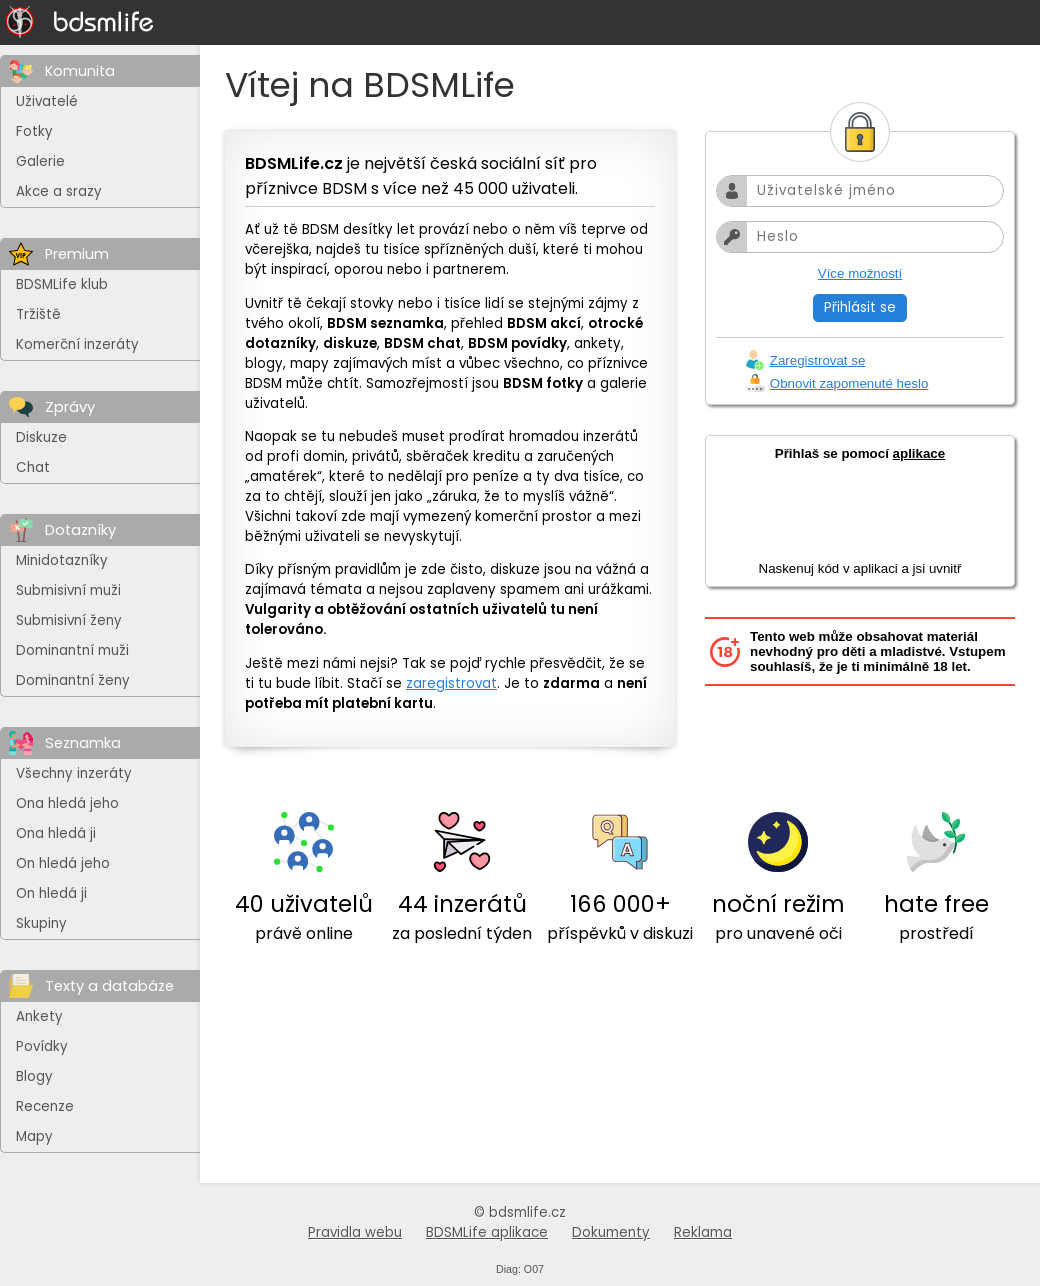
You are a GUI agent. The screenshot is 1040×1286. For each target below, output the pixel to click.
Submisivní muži (68, 590)
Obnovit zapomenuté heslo (849, 383)
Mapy (34, 1136)
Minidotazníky (62, 560)
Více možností (860, 273)
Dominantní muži (72, 650)
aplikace (919, 453)
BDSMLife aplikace (487, 1232)
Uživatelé (47, 101)
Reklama (703, 1232)
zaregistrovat (451, 683)
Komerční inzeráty (77, 344)
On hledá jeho (63, 863)
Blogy (34, 1076)
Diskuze (41, 437)
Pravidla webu (355, 1232)
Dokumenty (611, 1232)
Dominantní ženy (73, 680)
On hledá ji (51, 893)
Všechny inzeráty (74, 773)
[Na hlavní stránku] (80, 22)
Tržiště (38, 314)
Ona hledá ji (56, 833)
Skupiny (41, 923)
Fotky (34, 131)
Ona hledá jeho (67, 803)
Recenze (45, 1106)
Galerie (40, 161)
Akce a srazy (59, 191)
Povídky (42, 1046)
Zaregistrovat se (818, 360)
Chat (33, 467)
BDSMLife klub (62, 284)
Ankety (39, 1016)
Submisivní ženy (69, 620)
